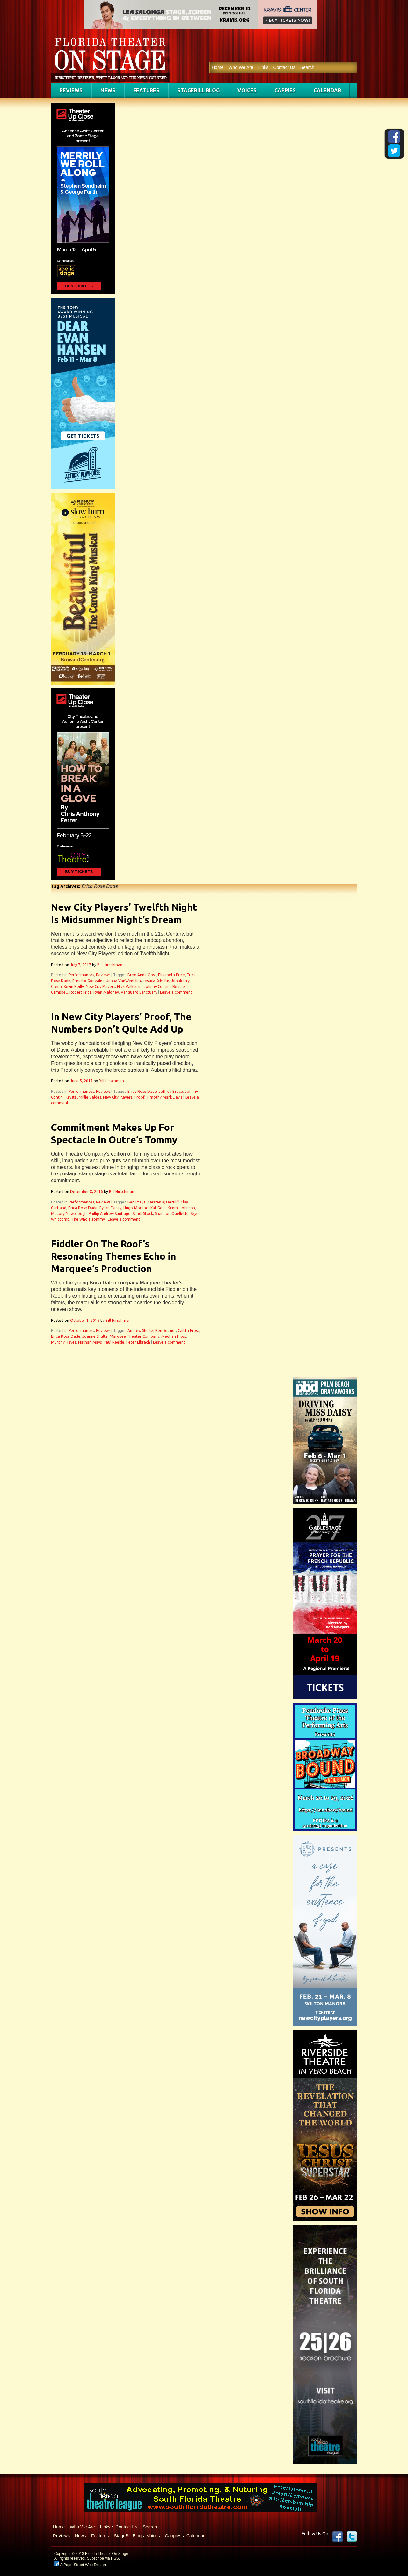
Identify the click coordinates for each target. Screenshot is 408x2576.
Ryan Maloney (106, 992)
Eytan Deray (110, 1208)
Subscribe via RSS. (103, 2558)
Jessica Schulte (156, 981)
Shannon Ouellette (172, 1213)
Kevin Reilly (74, 986)
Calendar (327, 90)
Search (307, 67)
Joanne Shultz (95, 1336)
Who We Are (240, 67)
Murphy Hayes (63, 1342)
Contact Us (284, 67)
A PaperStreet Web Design (80, 2565)
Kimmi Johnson (181, 1208)
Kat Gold (158, 1208)
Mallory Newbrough (69, 1213)
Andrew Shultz (140, 1331)
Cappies (285, 90)
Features (146, 90)
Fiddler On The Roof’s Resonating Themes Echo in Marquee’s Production (113, 1256)
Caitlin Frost (188, 1331)
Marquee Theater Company (134, 1336)
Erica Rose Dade (142, 1091)
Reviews (71, 90)
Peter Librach (138, 1342)
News (107, 90)
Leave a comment (176, 992)
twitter (352, 2536)
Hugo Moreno (136, 1208)
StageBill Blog (198, 90)
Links (263, 67)
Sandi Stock (143, 1213)
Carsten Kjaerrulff (163, 1202)
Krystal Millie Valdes (83, 1097)
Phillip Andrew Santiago (110, 1213)
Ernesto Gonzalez (88, 981)
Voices (247, 90)
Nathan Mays (90, 1342)
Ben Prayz (136, 1202)
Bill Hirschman (109, 965)
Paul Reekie (114, 1342)
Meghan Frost (173, 1336)
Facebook (337, 2536)
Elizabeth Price (171, 975)
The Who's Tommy (88, 1219)
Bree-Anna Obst (141, 975)
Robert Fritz (80, 992)
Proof (139, 1097)
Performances (81, 975)
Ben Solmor (165, 1331)
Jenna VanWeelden (123, 981)
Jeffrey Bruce (171, 1091)
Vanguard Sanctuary (139, 992)
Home (217, 67)
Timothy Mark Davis (164, 1097)
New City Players (100, 986)
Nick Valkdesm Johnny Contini (144, 986)
